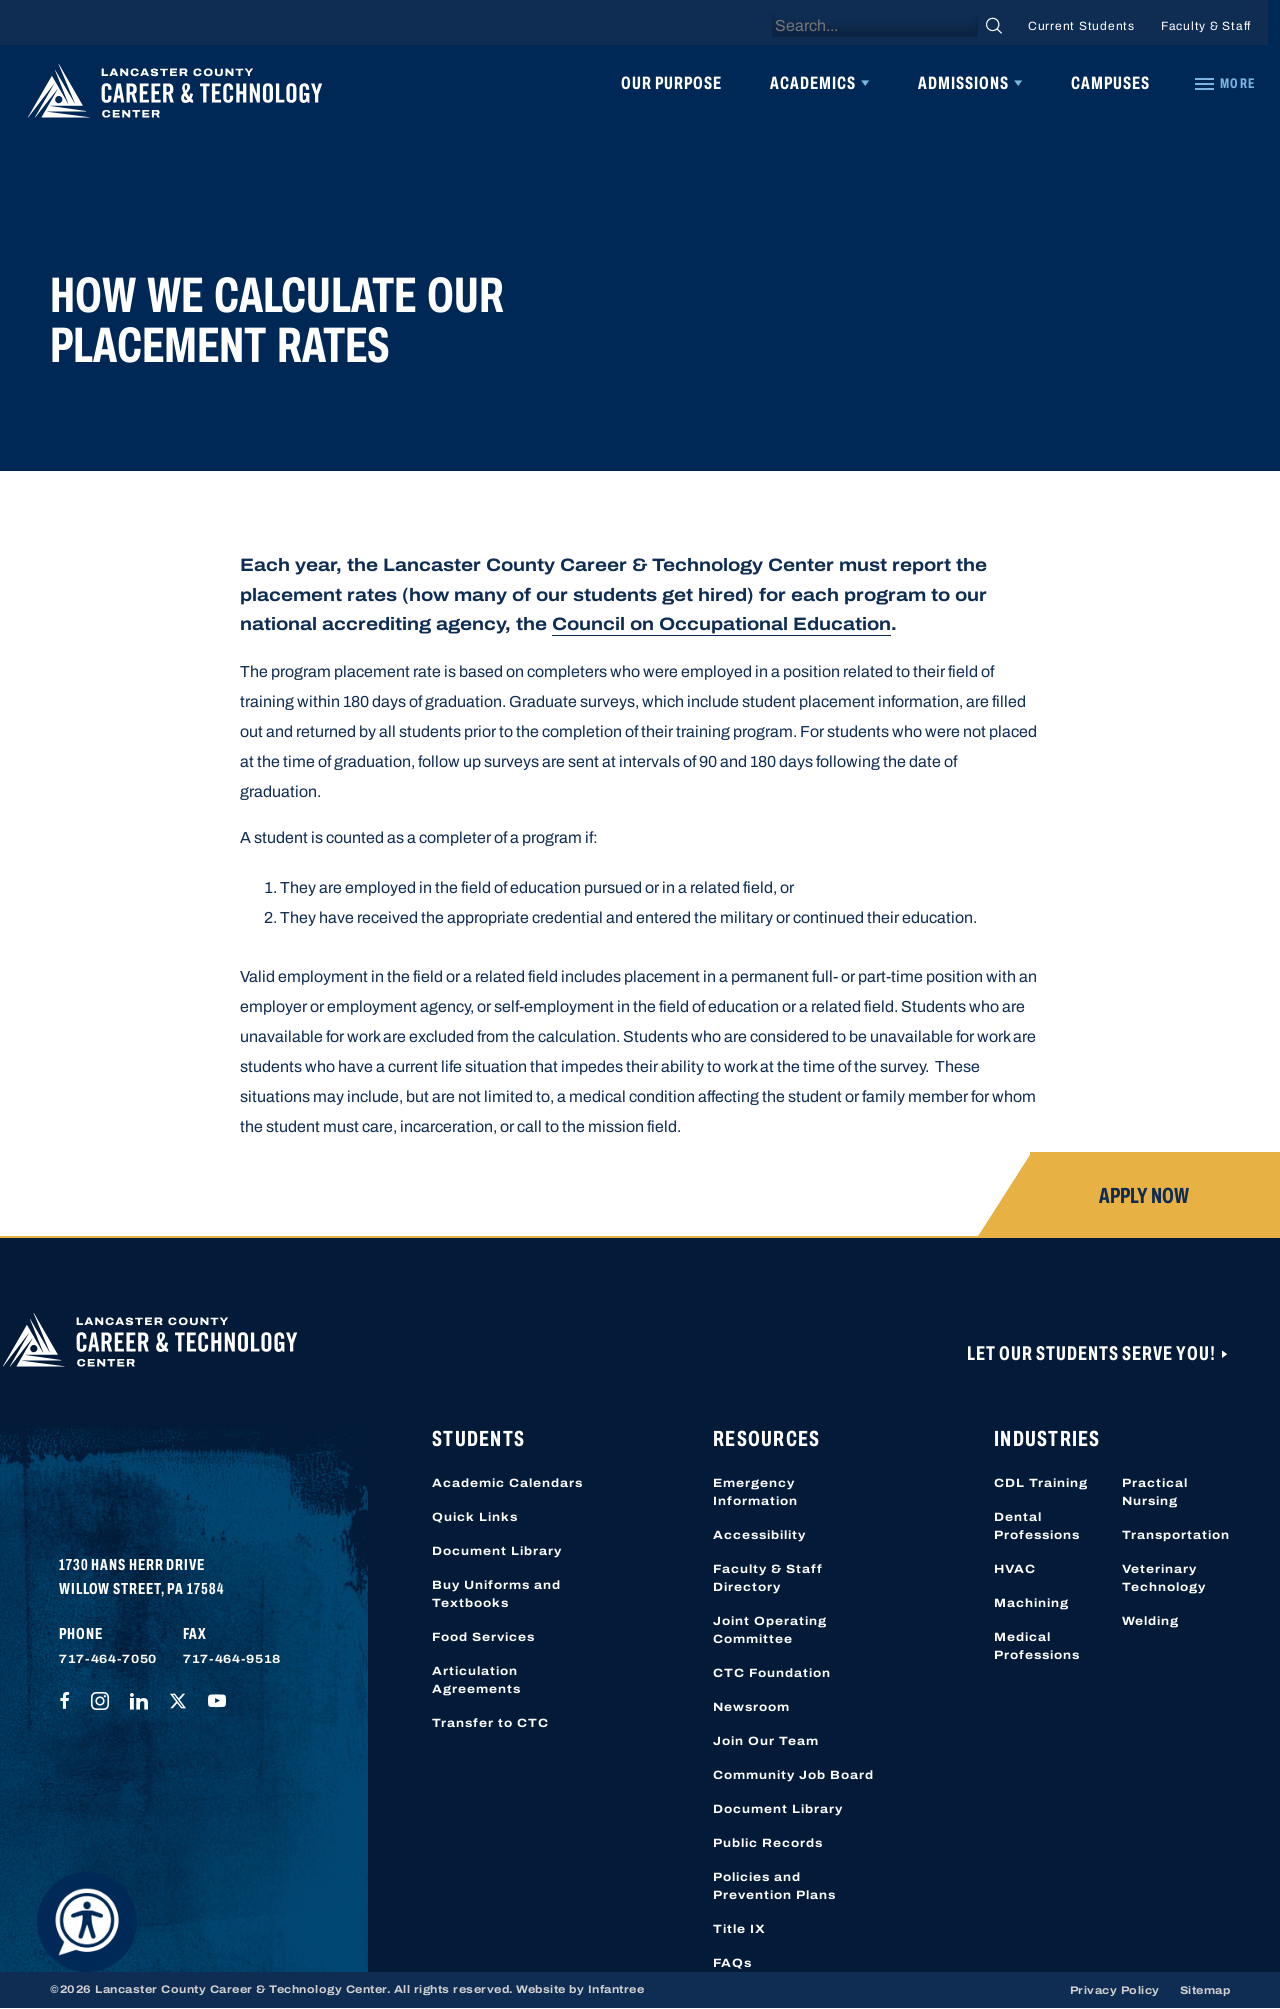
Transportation (1176, 1535)
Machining (1031, 1603)
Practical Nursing (1155, 1492)
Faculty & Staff (1206, 26)
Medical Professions (1037, 1646)
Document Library (497, 1551)
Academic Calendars (507, 1483)
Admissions (963, 83)
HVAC (1015, 1569)
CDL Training (1041, 1483)
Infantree (616, 1989)
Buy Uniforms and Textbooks (496, 1594)
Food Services (483, 1637)
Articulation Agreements (476, 1680)
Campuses (1110, 83)
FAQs (732, 1963)
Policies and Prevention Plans (774, 1886)
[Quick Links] (1224, 84)
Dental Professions (1037, 1526)
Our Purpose (671, 83)
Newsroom (751, 1707)
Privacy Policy (1115, 1990)
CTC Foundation (772, 1673)
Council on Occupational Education (721, 624)
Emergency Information (755, 1492)
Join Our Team (766, 1741)
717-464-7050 (108, 1659)
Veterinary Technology (1164, 1578)
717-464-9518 (232, 1659)
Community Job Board (793, 1775)
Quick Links (475, 1517)
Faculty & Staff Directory (768, 1578)
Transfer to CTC (490, 1723)
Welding (1150, 1621)
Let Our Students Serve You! (1093, 1353)
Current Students (1081, 26)
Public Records (768, 1843)
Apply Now (1144, 1196)
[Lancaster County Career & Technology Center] (175, 96)
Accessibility (759, 1535)
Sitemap (1205, 1990)
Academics (813, 83)
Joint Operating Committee (770, 1630)
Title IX (739, 1929)
